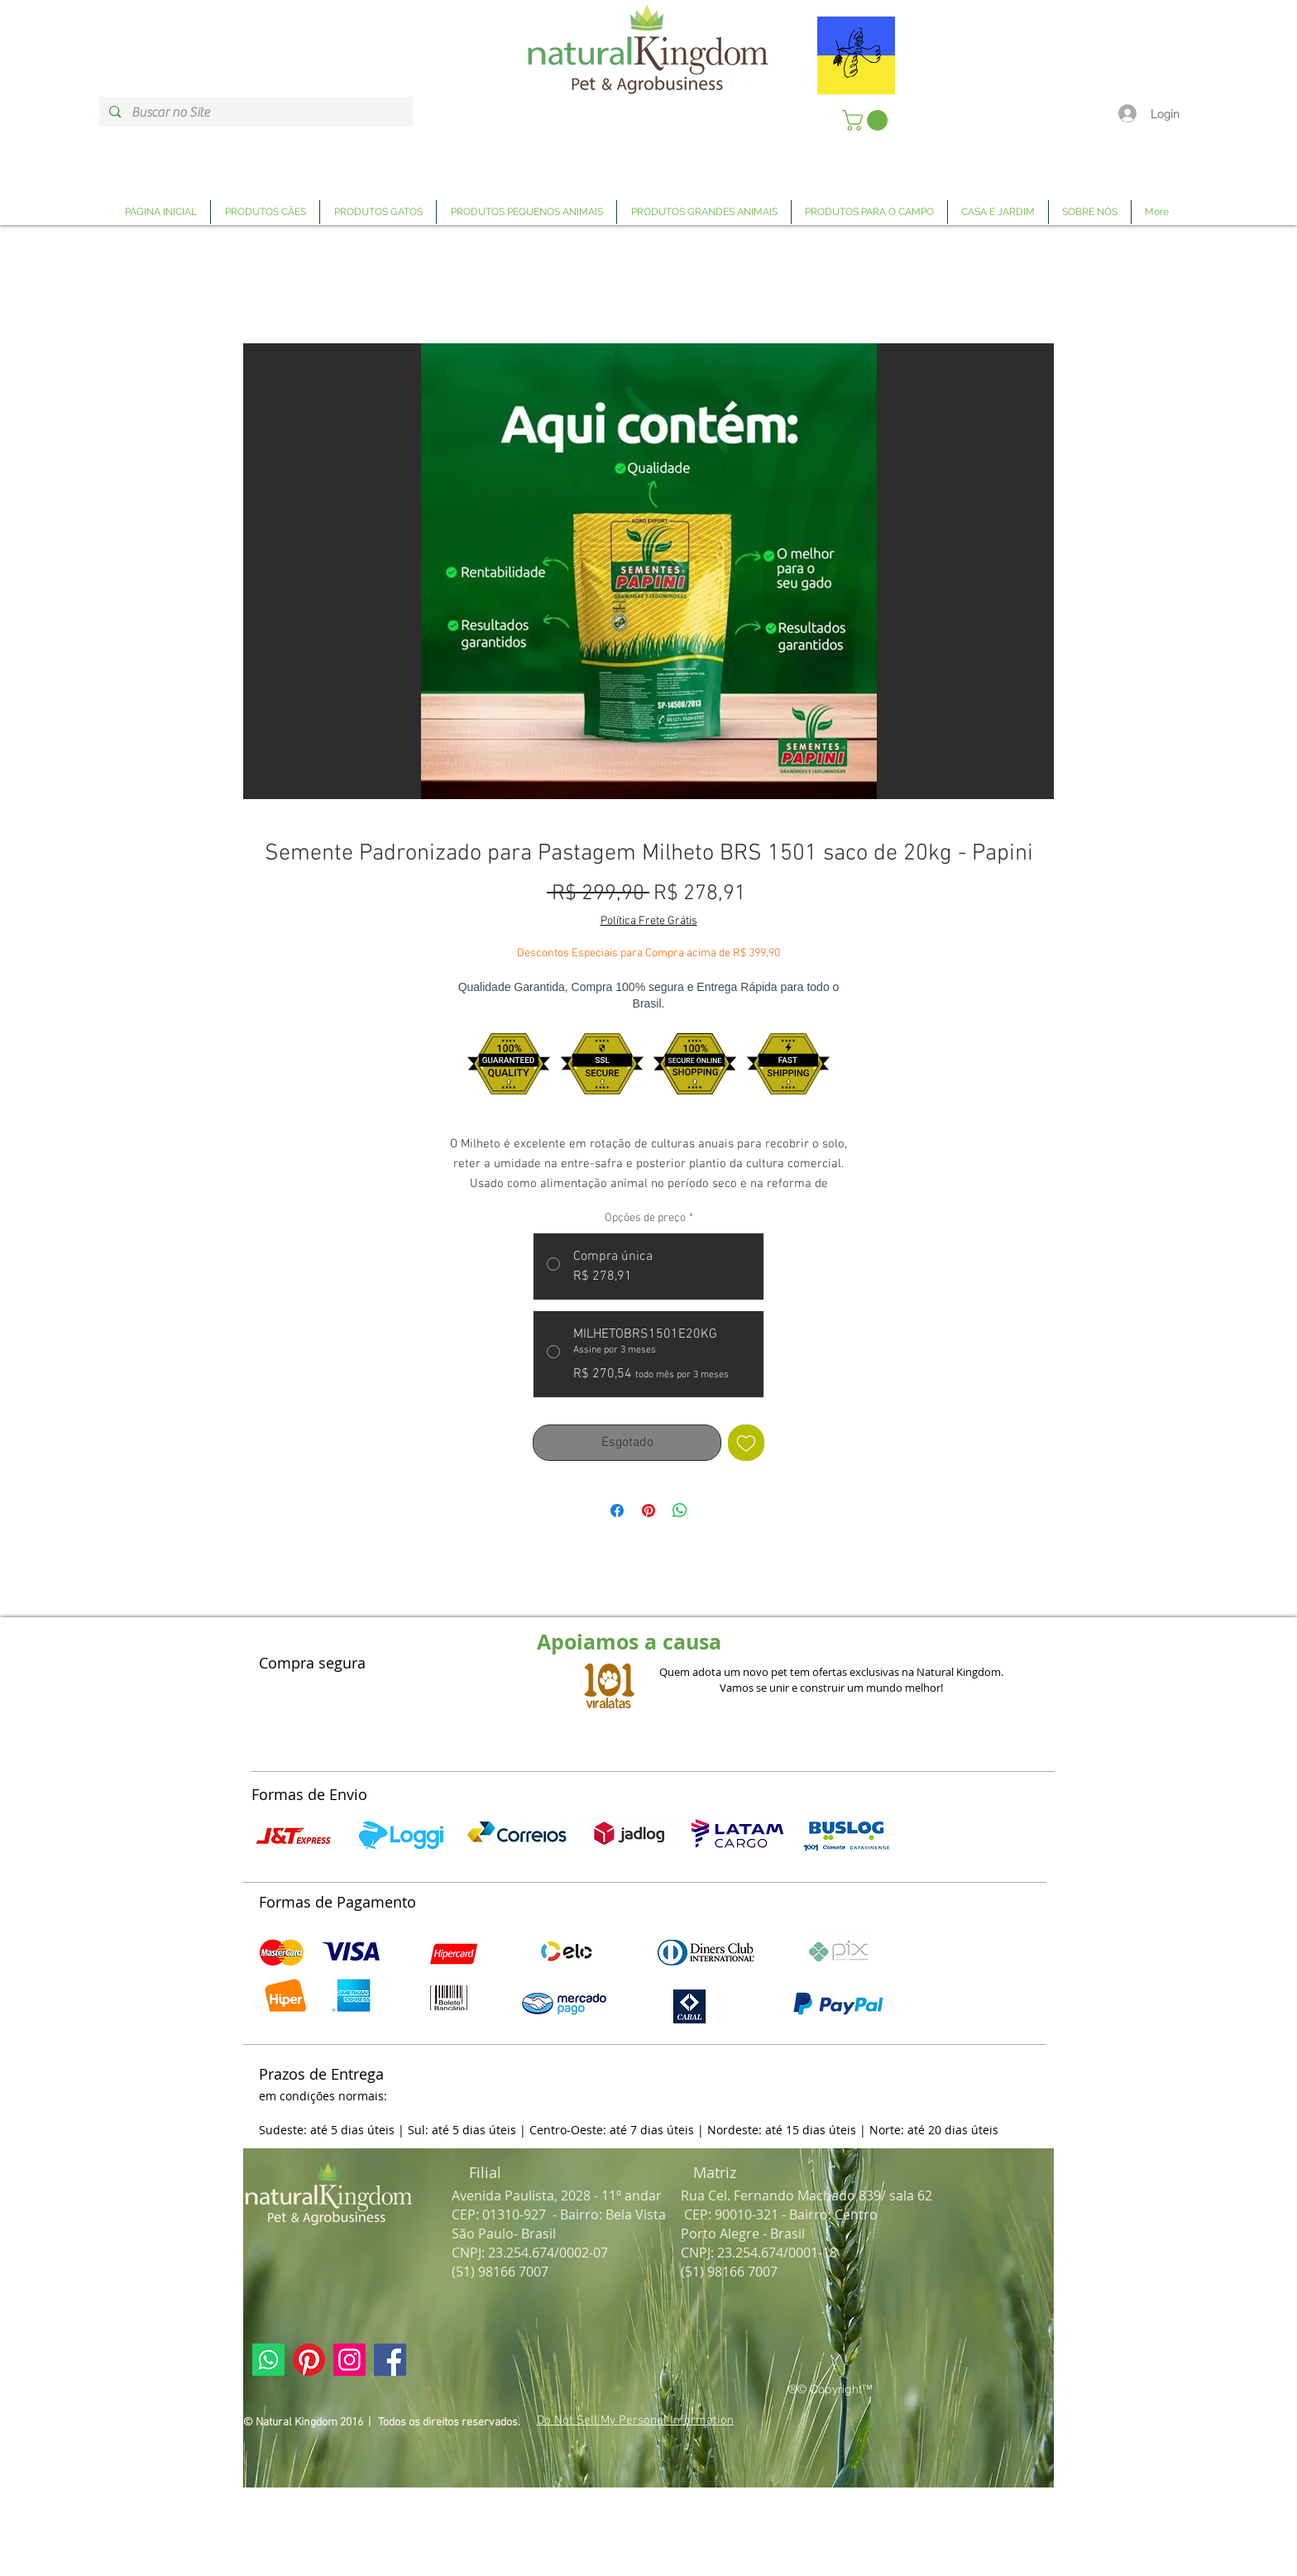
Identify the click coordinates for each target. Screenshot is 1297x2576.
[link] (867, 120)
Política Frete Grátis (649, 921)
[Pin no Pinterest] (648, 1510)
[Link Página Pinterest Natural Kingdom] (309, 2360)
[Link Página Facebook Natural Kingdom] (390, 2360)
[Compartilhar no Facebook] (617, 1510)
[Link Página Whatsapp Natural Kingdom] (268, 2360)
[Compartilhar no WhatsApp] (680, 1510)
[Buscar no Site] (255, 112)
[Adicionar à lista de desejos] (746, 1442)
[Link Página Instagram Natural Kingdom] (349, 2360)
